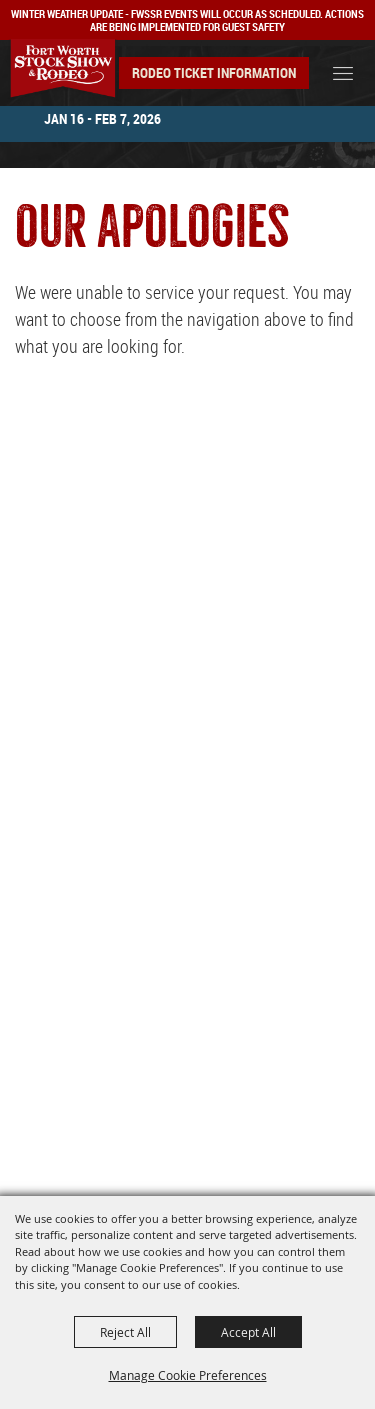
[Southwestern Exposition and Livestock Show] (63, 69)
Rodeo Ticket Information (214, 72)
